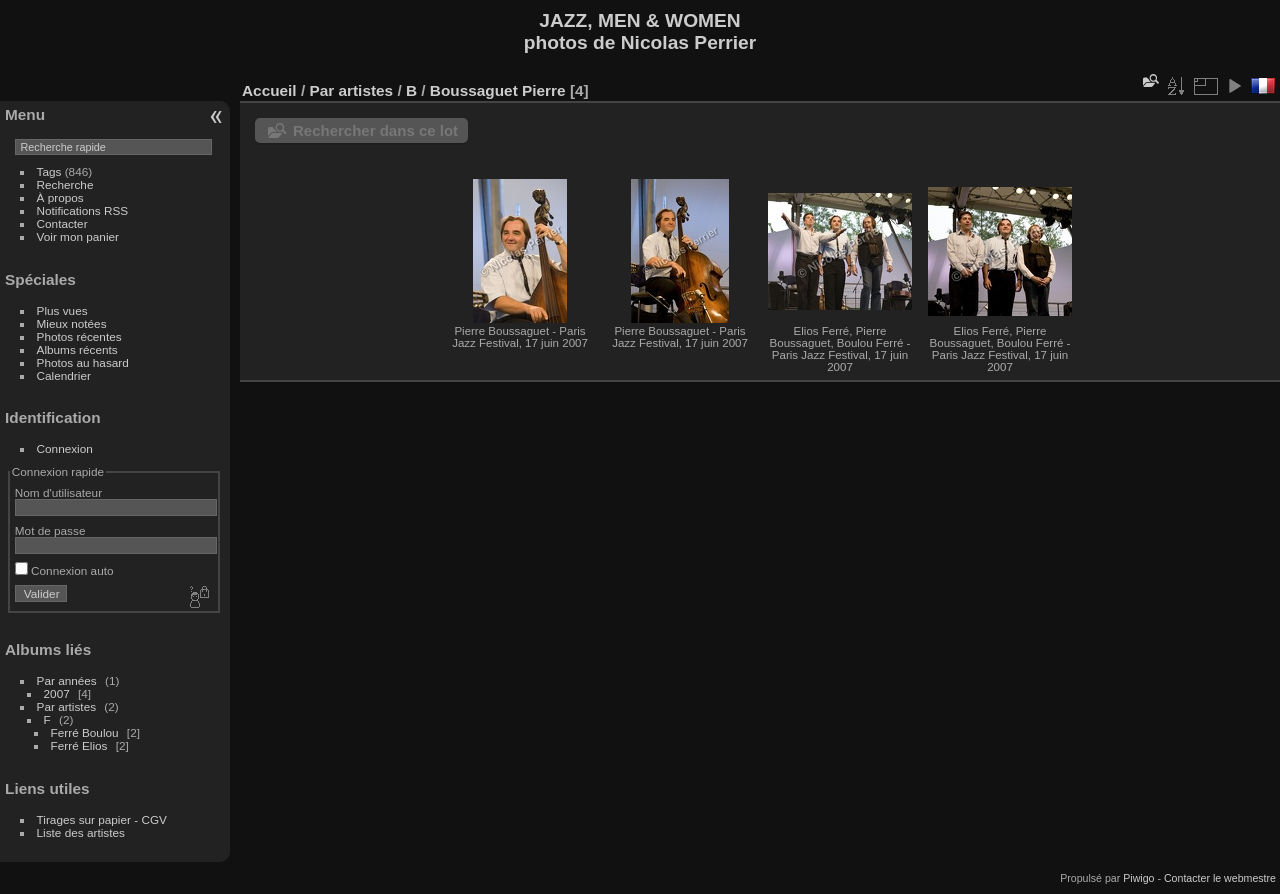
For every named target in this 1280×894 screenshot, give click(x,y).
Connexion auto (64, 570)
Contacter (62, 223)
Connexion (65, 448)
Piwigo (1138, 878)
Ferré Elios (79, 745)
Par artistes (67, 706)
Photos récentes (79, 336)
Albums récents (77, 349)
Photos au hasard (83, 362)
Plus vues (62, 310)
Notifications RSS (83, 210)
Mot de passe (50, 530)
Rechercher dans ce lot (375, 130)
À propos (60, 197)
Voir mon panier (78, 236)
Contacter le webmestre (1220, 878)
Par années (67, 680)
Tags (49, 171)
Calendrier (64, 375)
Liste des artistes (81, 832)
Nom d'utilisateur (58, 492)
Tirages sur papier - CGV (102, 819)
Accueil (269, 90)
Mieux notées (72, 323)
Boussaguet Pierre (498, 90)
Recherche (65, 184)
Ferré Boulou (85, 732)
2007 (57, 693)
